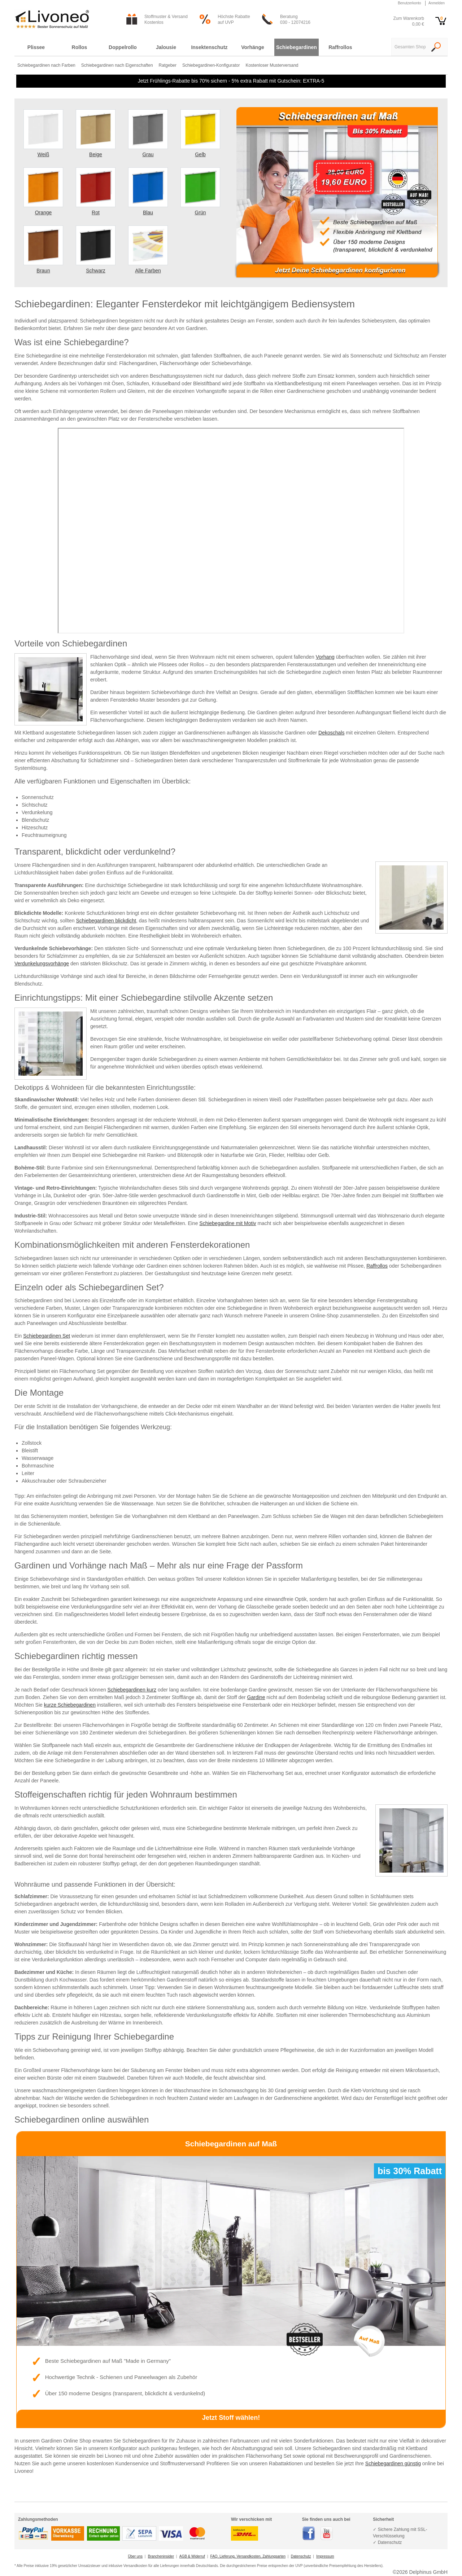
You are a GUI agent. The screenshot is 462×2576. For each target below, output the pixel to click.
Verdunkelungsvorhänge (41, 963)
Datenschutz (301, 2556)
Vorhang (325, 657)
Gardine (256, 1697)
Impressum (325, 2556)
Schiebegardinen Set (46, 1336)
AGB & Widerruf (192, 2556)
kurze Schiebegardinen (70, 1705)
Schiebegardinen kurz (132, 1690)
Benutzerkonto (409, 3)
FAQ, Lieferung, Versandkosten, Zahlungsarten (248, 2556)
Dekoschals (331, 733)
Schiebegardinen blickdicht (106, 920)
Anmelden (436, 3)
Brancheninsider (161, 2556)
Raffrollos (377, 1266)
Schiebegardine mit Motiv (227, 1223)
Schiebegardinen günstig (393, 2463)
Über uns (135, 2556)
